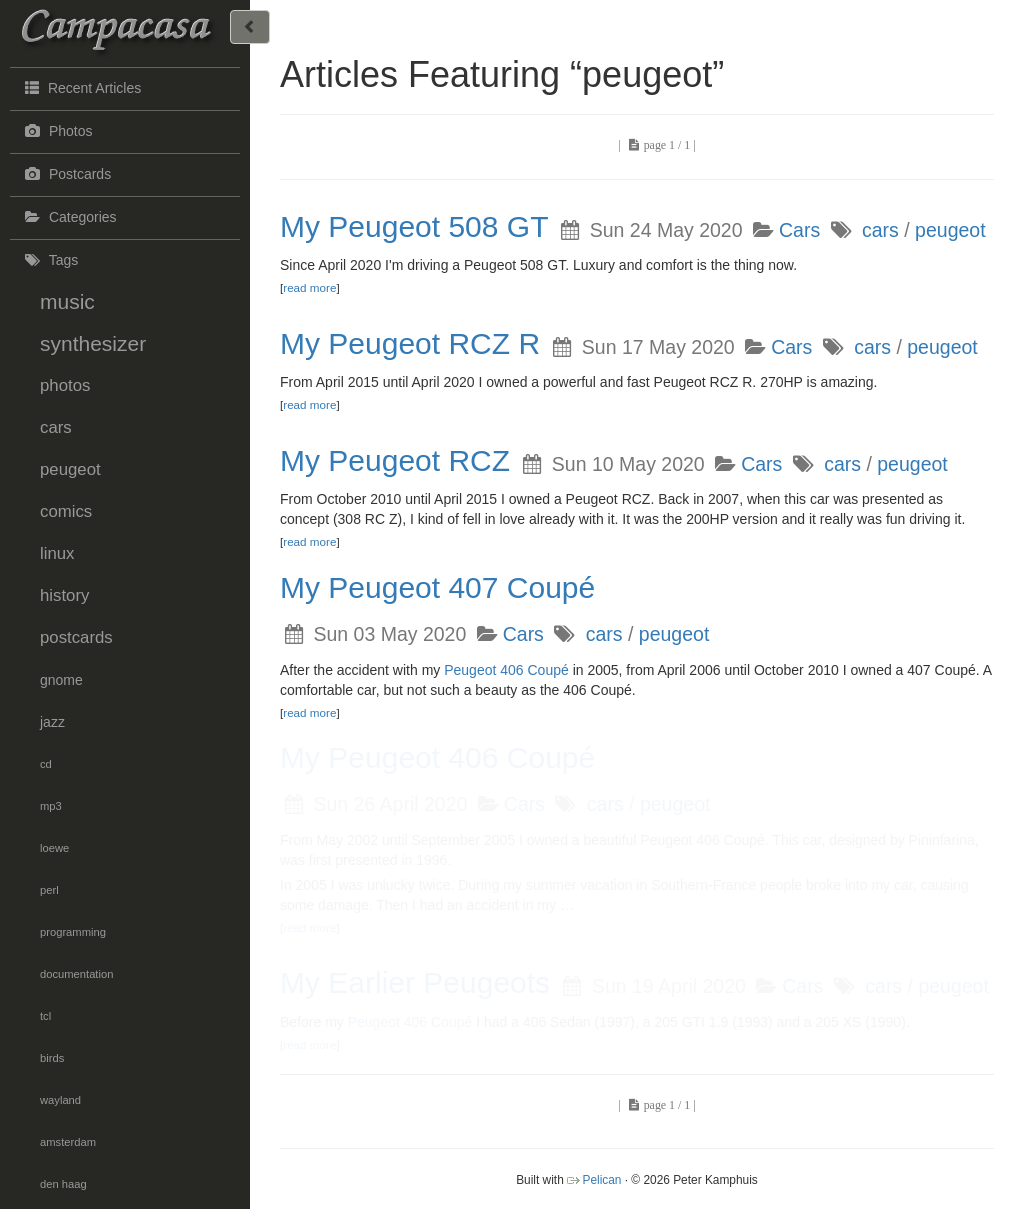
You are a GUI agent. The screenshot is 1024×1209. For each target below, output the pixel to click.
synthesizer (93, 343)
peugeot (70, 469)
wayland (60, 1100)
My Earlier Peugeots (415, 982)
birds (52, 1058)
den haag (63, 1184)
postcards (76, 637)
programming (73, 932)
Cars (799, 230)
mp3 (51, 806)
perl (49, 890)
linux (57, 553)
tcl (45, 1016)
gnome (61, 680)
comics (66, 511)
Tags (49, 260)
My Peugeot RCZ (395, 460)
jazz (52, 722)
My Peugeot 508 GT (414, 226)
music (67, 301)
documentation (76, 974)
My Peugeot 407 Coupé (437, 587)
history (64, 595)
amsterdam (68, 1142)
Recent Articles (80, 87)
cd (46, 764)
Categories (68, 217)
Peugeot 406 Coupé (506, 670)
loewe (54, 848)
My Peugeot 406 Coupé (437, 757)
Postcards (65, 174)
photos (65, 385)
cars (56, 427)
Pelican (601, 1180)
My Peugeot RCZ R (410, 343)
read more (309, 287)
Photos (56, 131)
